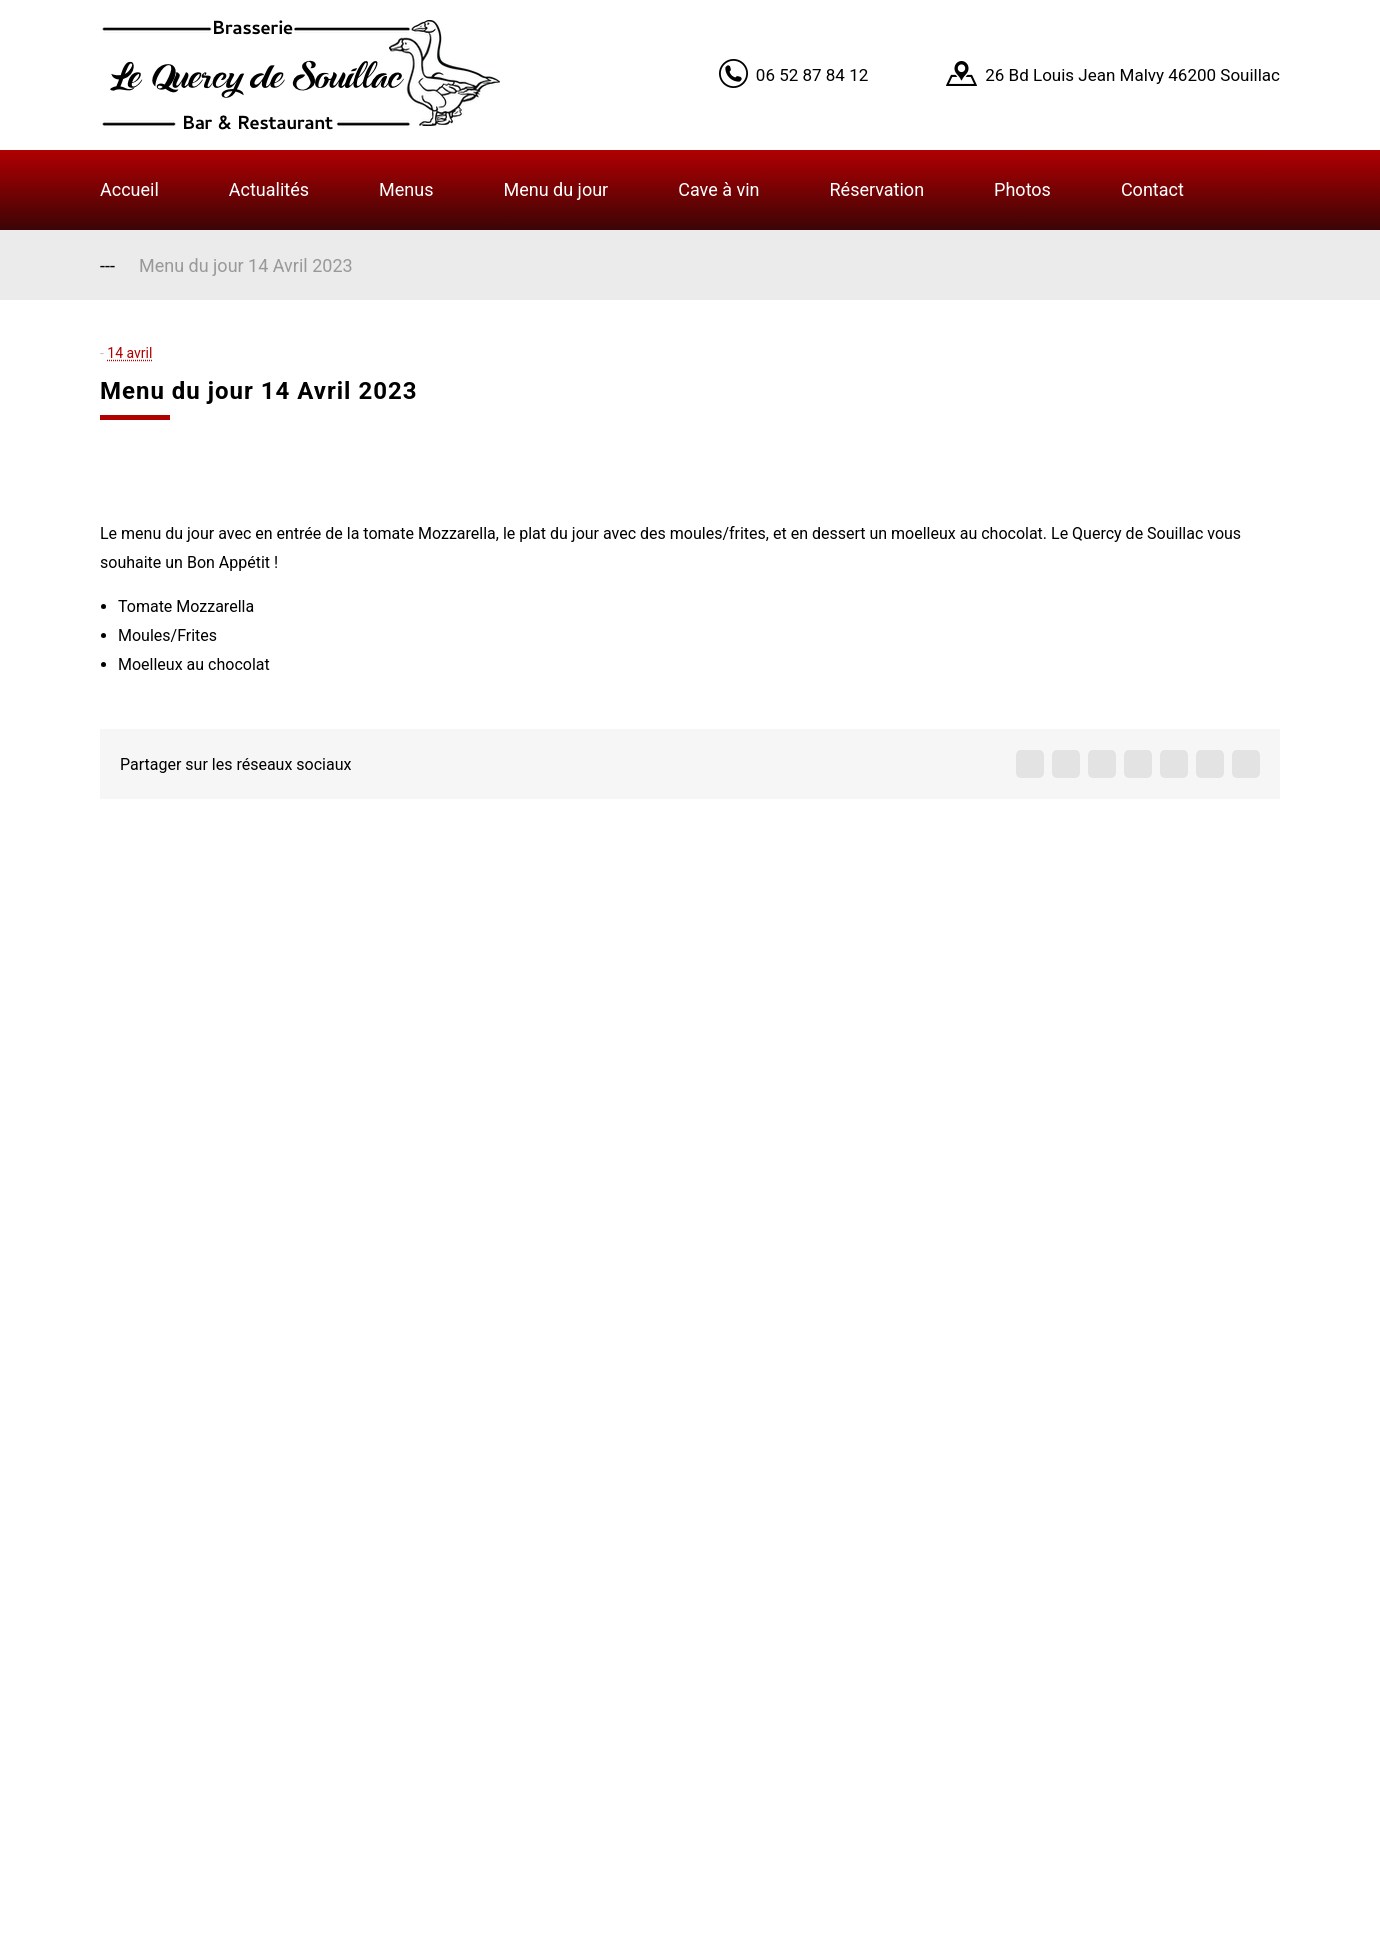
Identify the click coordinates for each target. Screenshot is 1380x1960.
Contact (1152, 189)
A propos (541, 1583)
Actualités (269, 189)
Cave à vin (718, 189)
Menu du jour (555, 189)
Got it (1172, 52)
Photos (1022, 189)
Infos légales (558, 1740)
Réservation (877, 189)
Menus (406, 189)
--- (107, 265)
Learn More (1079, 52)
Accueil (129, 189)
